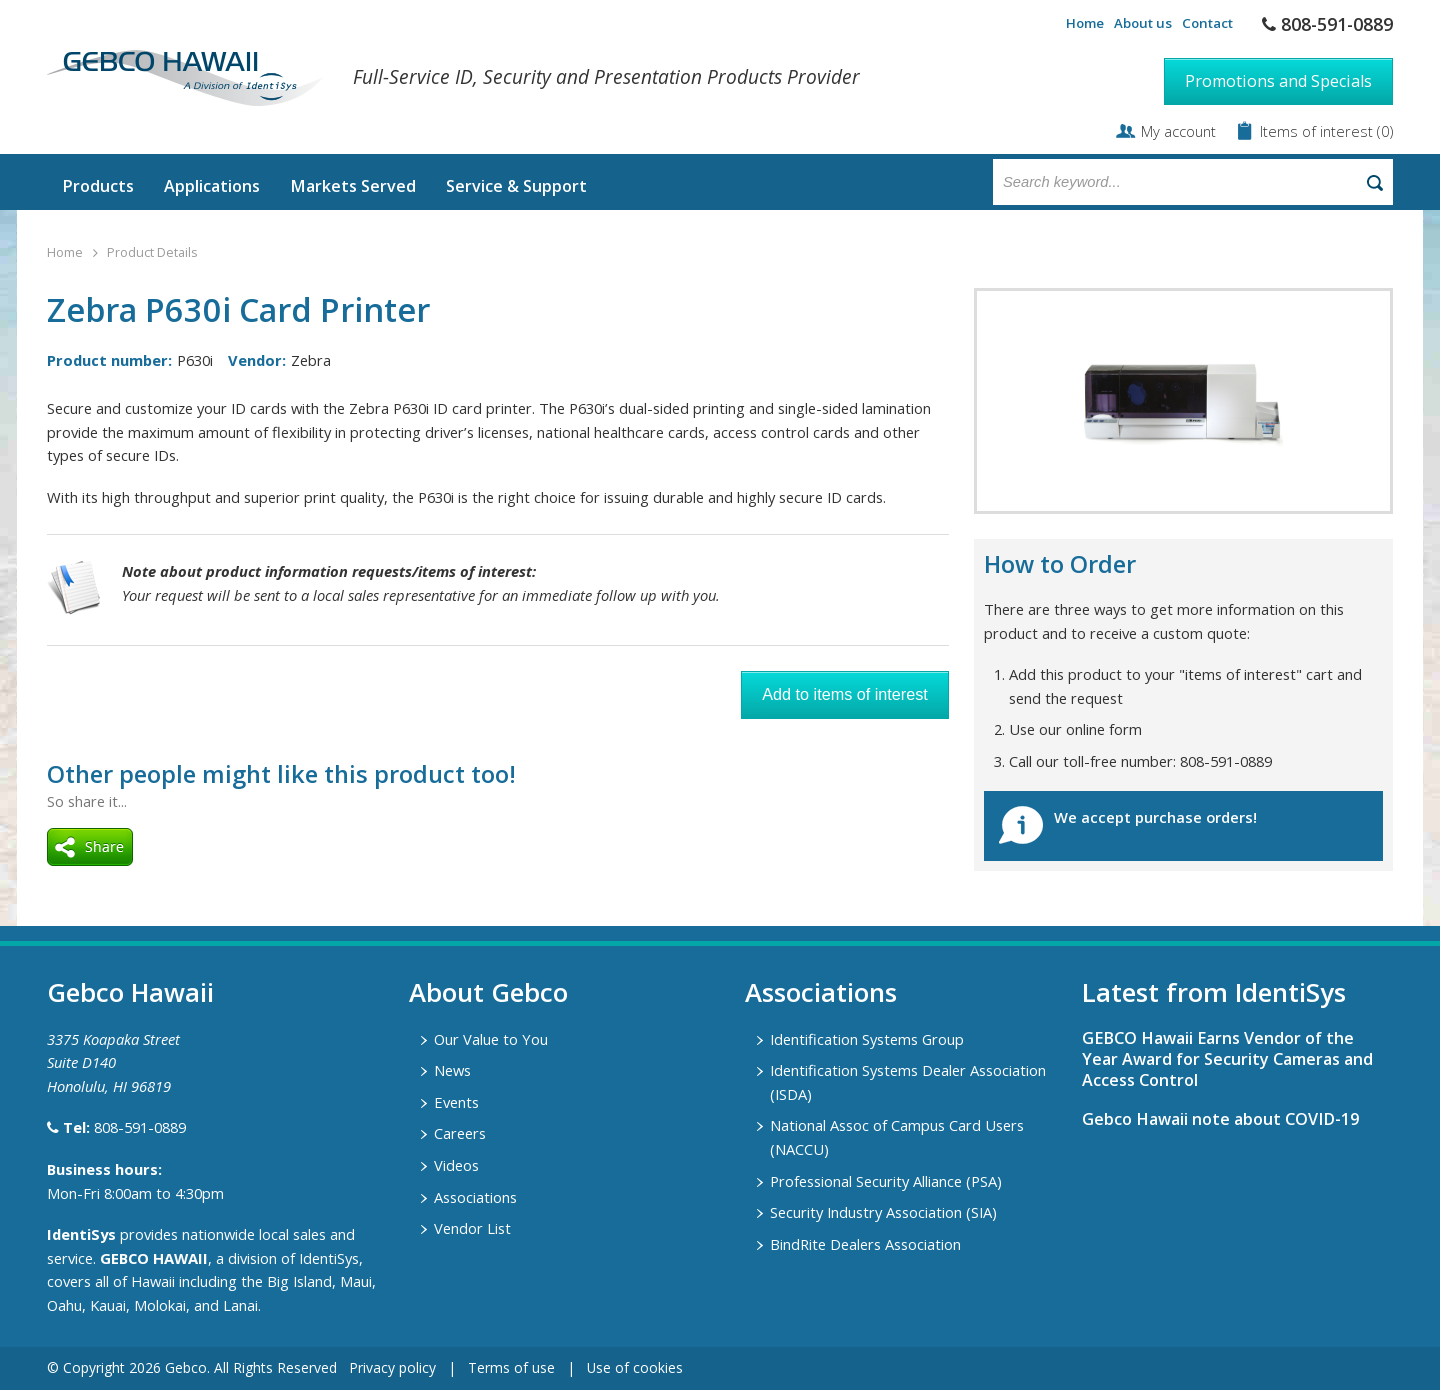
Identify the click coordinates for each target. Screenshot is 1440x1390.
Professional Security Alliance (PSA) (886, 1181)
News (452, 1070)
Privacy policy (392, 1367)
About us (1143, 23)
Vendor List (472, 1228)
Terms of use (511, 1367)
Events (456, 1102)
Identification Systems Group (867, 1039)
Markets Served (353, 186)
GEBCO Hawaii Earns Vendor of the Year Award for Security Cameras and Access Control (1227, 1059)
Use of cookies (635, 1367)
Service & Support (516, 186)
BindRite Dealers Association (865, 1244)
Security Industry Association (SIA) (883, 1212)
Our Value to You (491, 1039)
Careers (460, 1133)
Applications (212, 186)
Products (98, 186)
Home (1085, 23)
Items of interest (1318, 131)
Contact (1207, 23)
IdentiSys (81, 1234)
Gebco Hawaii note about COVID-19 (1220, 1119)
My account (1178, 131)
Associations (475, 1197)
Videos (456, 1165)
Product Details (152, 252)
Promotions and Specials (1278, 81)
